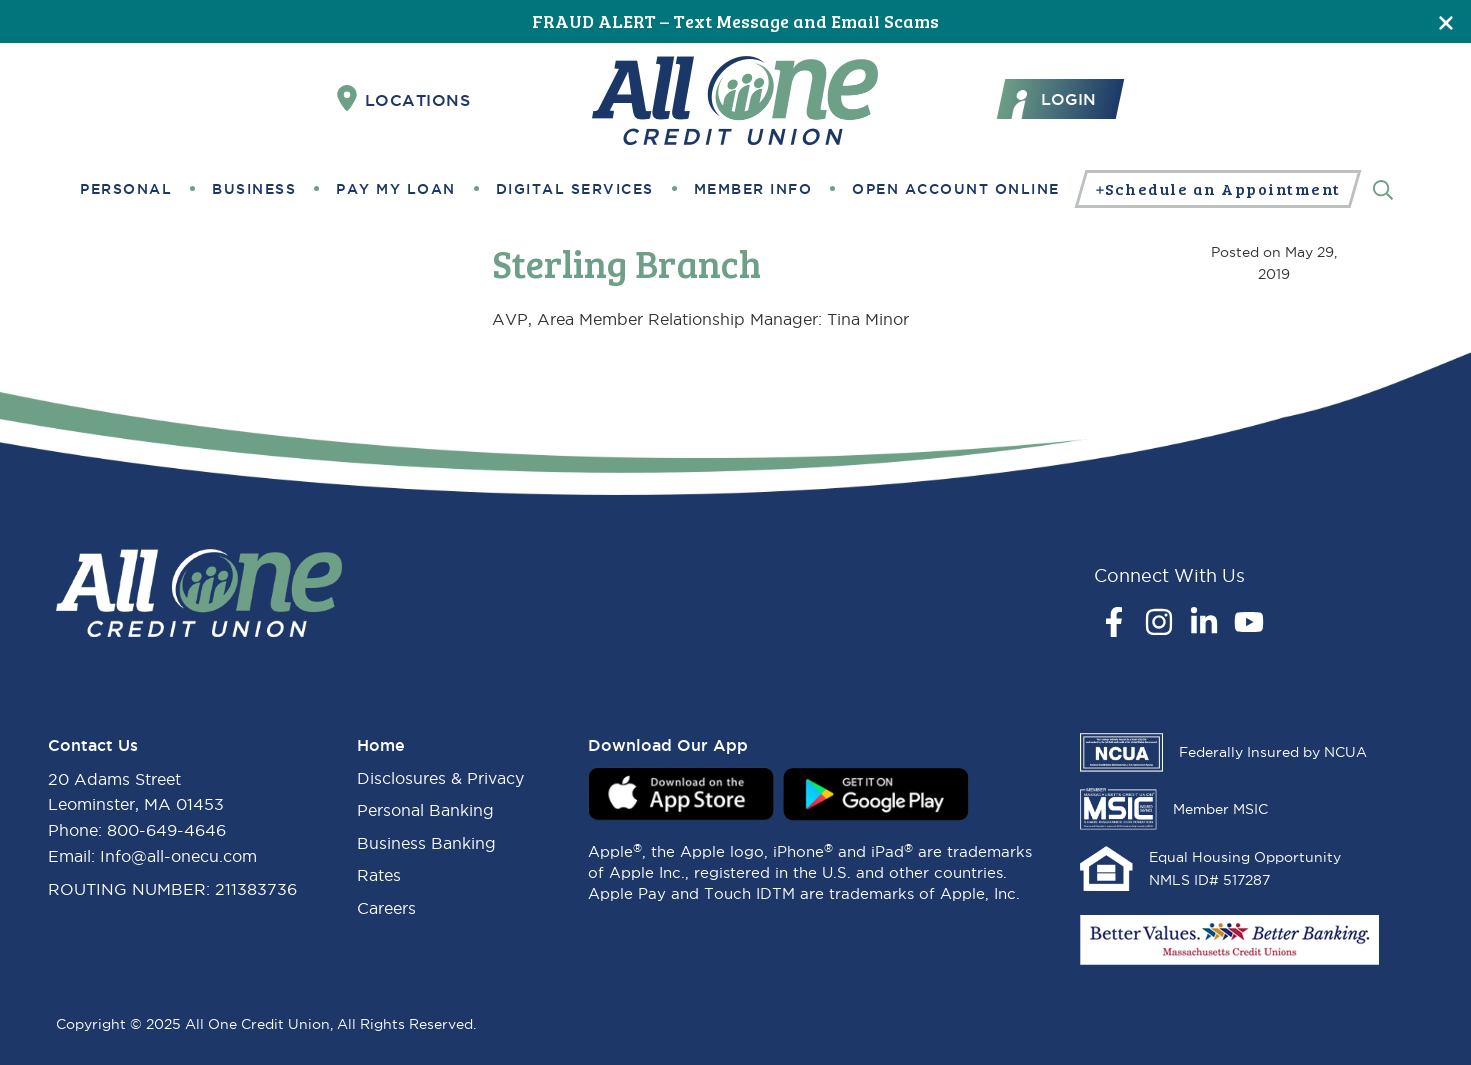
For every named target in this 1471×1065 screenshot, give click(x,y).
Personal (126, 189)
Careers (386, 908)
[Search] (1383, 188)
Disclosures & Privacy (440, 778)
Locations (404, 99)
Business (254, 189)
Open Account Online (956, 189)
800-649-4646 (166, 830)
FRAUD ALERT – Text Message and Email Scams (735, 21)
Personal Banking (425, 810)
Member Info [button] (753, 189)
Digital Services (575, 189)
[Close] (1446, 21)
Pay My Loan (396, 189)
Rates (379, 875)
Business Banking (426, 843)
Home (381, 745)
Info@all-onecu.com (178, 856)
